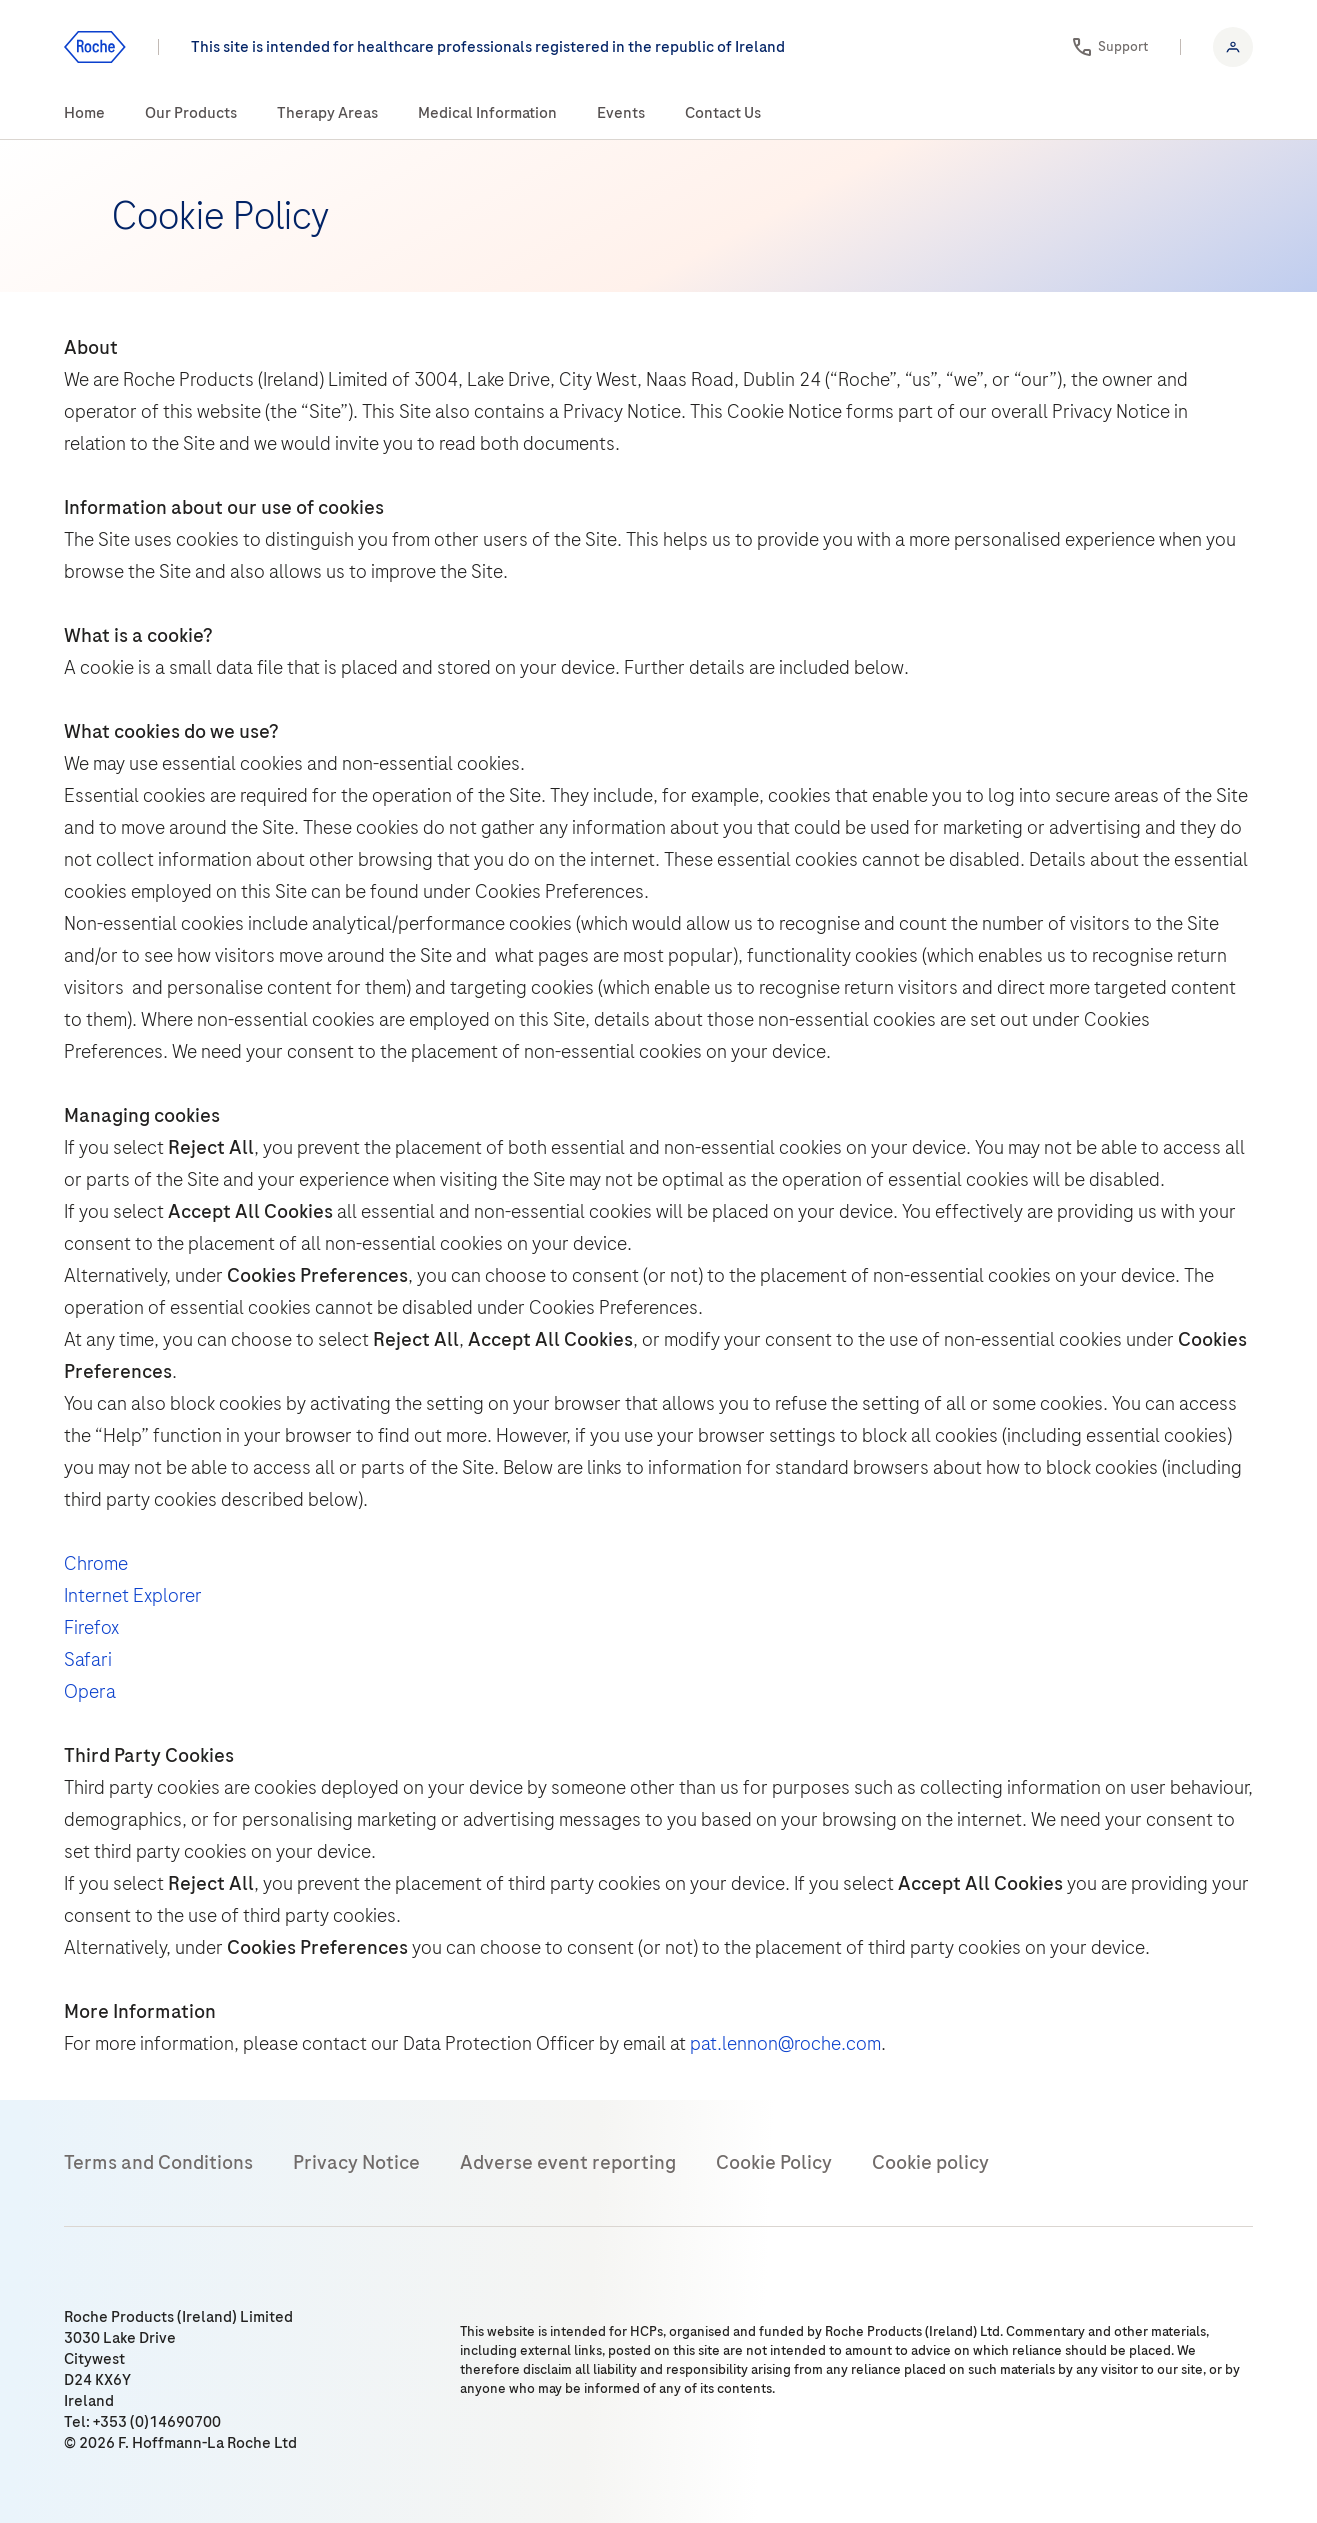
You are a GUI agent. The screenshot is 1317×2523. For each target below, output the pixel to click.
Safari (88, 1659)
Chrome (96, 1563)
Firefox (91, 1627)
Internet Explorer (133, 1595)
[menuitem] (84, 114)
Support (1123, 46)
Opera (90, 1691)
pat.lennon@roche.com (785, 2043)
